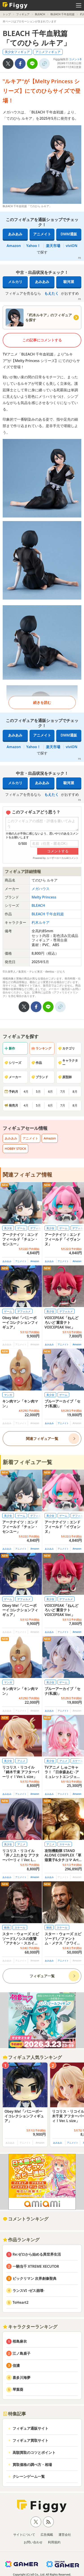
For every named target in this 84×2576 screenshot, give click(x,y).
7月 (62, 1091)
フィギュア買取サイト (30, 2440)
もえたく (51, 293)
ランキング (41, 1048)
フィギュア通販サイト (30, 2428)
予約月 (11, 1091)
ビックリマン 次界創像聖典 (34, 2278)
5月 (38, 1091)
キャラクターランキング (30, 2327)
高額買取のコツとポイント (34, 2452)
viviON (72, 245)
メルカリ (15, 281)
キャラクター (68, 1062)
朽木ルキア (41, 922)
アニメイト (42, 234)
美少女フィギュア (17, 52)
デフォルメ (24, 1311)
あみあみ (15, 234)
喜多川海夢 (21, 2377)
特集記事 (14, 2414)
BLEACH (40, 14)
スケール (64, 1844)
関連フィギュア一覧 (42, 1438)
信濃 (16, 2365)
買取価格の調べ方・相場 (32, 2464)
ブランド (39, 1077)
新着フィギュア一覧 (27, 1462)
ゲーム (21, 1228)
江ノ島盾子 (21, 2353)
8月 (75, 1091)
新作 (9, 1048)
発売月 (11, 1105)
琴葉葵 (18, 2389)
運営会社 (64, 2534)
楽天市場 (53, 245)
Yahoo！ (33, 245)
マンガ (8, 1395)
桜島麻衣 (20, 2341)
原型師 (65, 1077)
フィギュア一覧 (42, 1976)
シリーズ (12, 1062)
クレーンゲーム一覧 (29, 2476)
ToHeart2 (20, 2302)
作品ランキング (21, 2240)
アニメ (21, 1761)
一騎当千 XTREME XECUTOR (36, 2266)
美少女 (8, 1228)
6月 (50, 1091)
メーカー (12, 1077)
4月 (26, 1091)
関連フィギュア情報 (27, 1174)
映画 (6, 1927)
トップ (7, 14)
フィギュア (23, 14)
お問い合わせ (33, 2542)
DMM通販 (68, 234)
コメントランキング (25, 2219)
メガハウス (41, 888)
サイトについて (24, 2534)
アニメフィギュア (47, 52)
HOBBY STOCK (15, 1148)
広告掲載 (47, 2534)
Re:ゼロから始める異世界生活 (37, 2254)
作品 (36, 1062)
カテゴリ (66, 1048)
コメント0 (75, 59)
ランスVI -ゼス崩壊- (28, 2290)
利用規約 (54, 2542)
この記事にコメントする (42, 340)
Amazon (14, 245)
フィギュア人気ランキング (32, 2057)
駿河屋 (68, 281)
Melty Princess (44, 897)
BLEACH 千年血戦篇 (62, 14)
